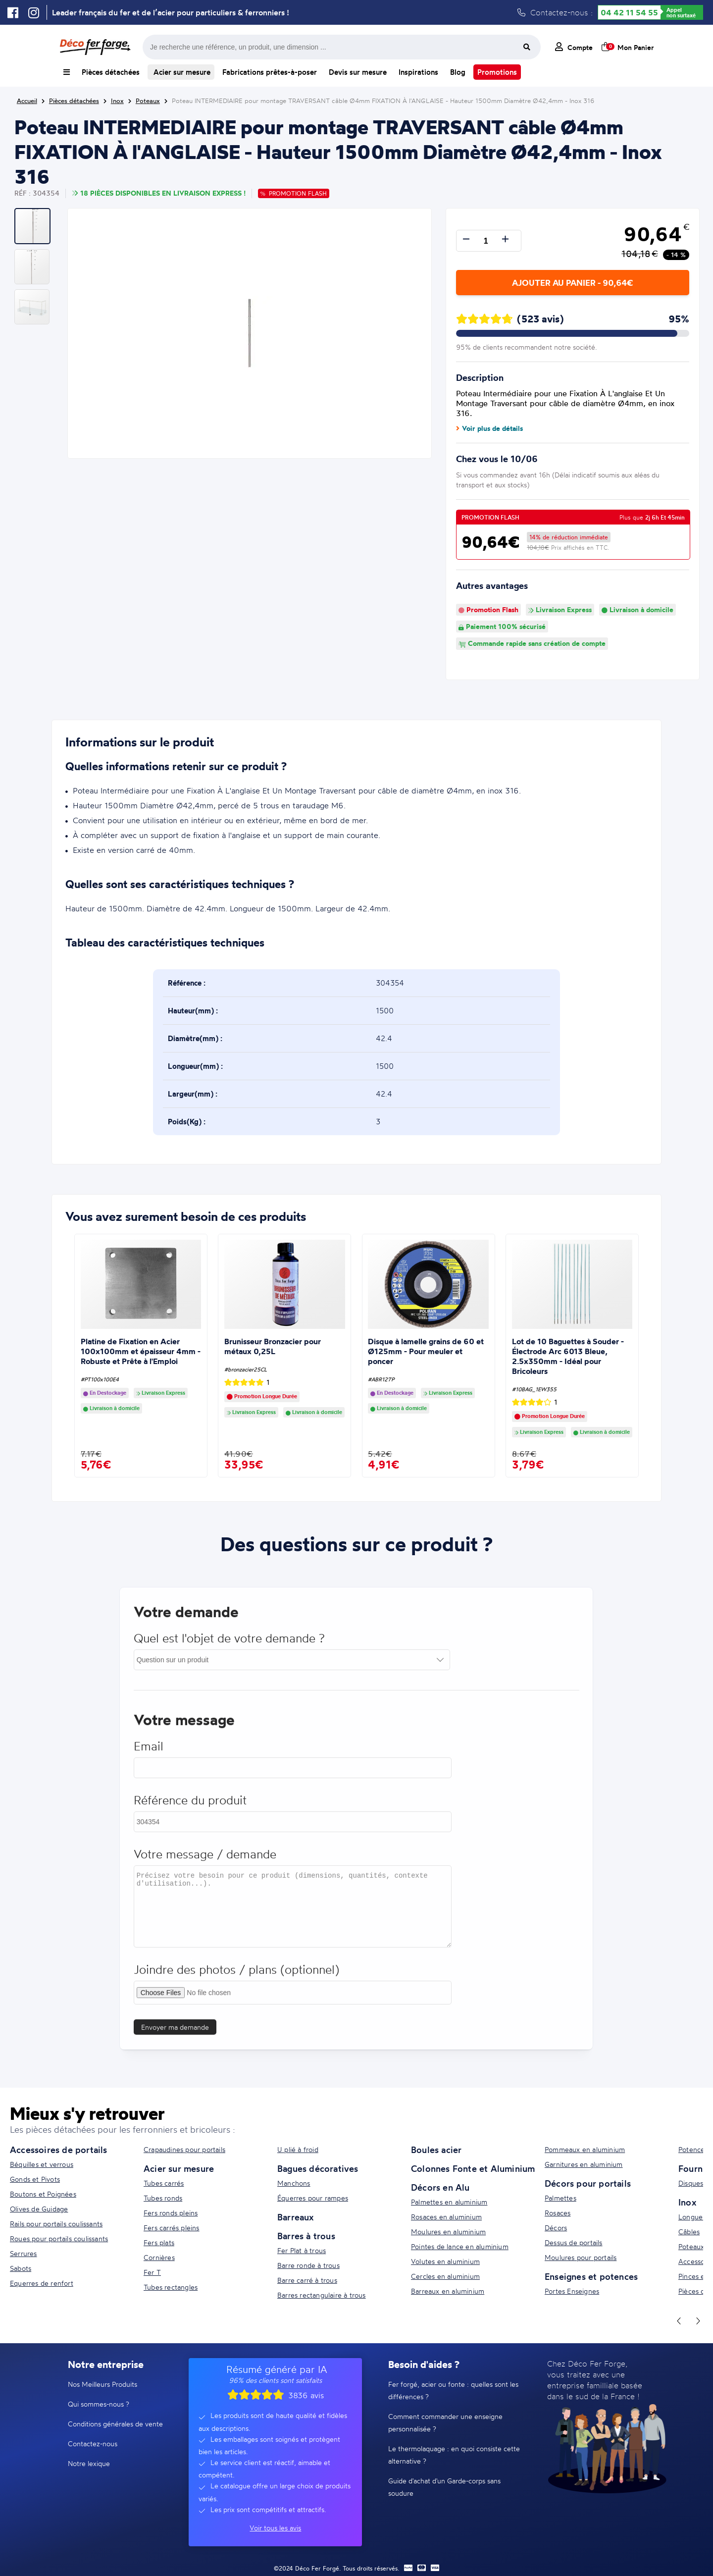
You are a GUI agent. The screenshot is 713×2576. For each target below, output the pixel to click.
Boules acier (436, 2149)
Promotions (497, 72)
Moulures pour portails (580, 2257)
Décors (556, 2227)
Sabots (20, 2268)
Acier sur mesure (181, 72)
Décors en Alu (440, 2187)
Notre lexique (89, 2463)
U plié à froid (297, 2149)
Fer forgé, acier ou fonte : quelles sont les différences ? (453, 2390)
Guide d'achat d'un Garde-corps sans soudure (444, 2486)
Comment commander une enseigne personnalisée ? (445, 2422)
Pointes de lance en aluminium (460, 2246)
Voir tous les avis (275, 2527)
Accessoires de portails (58, 2149)
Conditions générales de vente (115, 2423)
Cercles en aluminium (445, 2276)
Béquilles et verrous (41, 2164)
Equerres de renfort (41, 2283)
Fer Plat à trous (301, 2250)
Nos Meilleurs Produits (102, 2384)
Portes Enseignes (572, 2291)
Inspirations (418, 72)
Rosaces (557, 2212)
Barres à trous (306, 2235)
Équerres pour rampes (312, 2198)
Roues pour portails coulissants (59, 2238)
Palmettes (560, 2198)
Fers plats (159, 2242)
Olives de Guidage (39, 2209)
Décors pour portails (588, 2183)
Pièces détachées (111, 72)
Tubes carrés (164, 2183)
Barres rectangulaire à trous (321, 2295)
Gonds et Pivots (35, 2179)
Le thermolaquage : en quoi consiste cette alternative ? (454, 2454)
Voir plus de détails (489, 428)
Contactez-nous (92, 2443)
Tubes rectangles (171, 2287)
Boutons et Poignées (43, 2194)
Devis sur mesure (358, 72)
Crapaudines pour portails (184, 2149)
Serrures (23, 2253)
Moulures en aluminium (448, 2231)
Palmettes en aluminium (449, 2202)
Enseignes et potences (591, 2276)
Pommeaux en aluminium (585, 2149)
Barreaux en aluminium (447, 2291)
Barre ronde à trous (308, 2265)
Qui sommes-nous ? (98, 2404)
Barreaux (295, 2216)
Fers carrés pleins (172, 2227)
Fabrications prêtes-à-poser (269, 72)
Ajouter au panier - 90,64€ (572, 282)
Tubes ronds (163, 2198)
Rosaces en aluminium (446, 2216)
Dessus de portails (574, 2242)
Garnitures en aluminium (584, 2164)
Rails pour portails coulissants (56, 2223)
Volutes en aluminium (445, 2261)
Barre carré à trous (307, 2280)
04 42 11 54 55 (629, 12)
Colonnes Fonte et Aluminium (473, 2168)
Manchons (293, 2183)
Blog (457, 72)
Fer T (152, 2272)
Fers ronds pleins (171, 2212)
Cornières (159, 2257)
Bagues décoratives (317, 2168)
